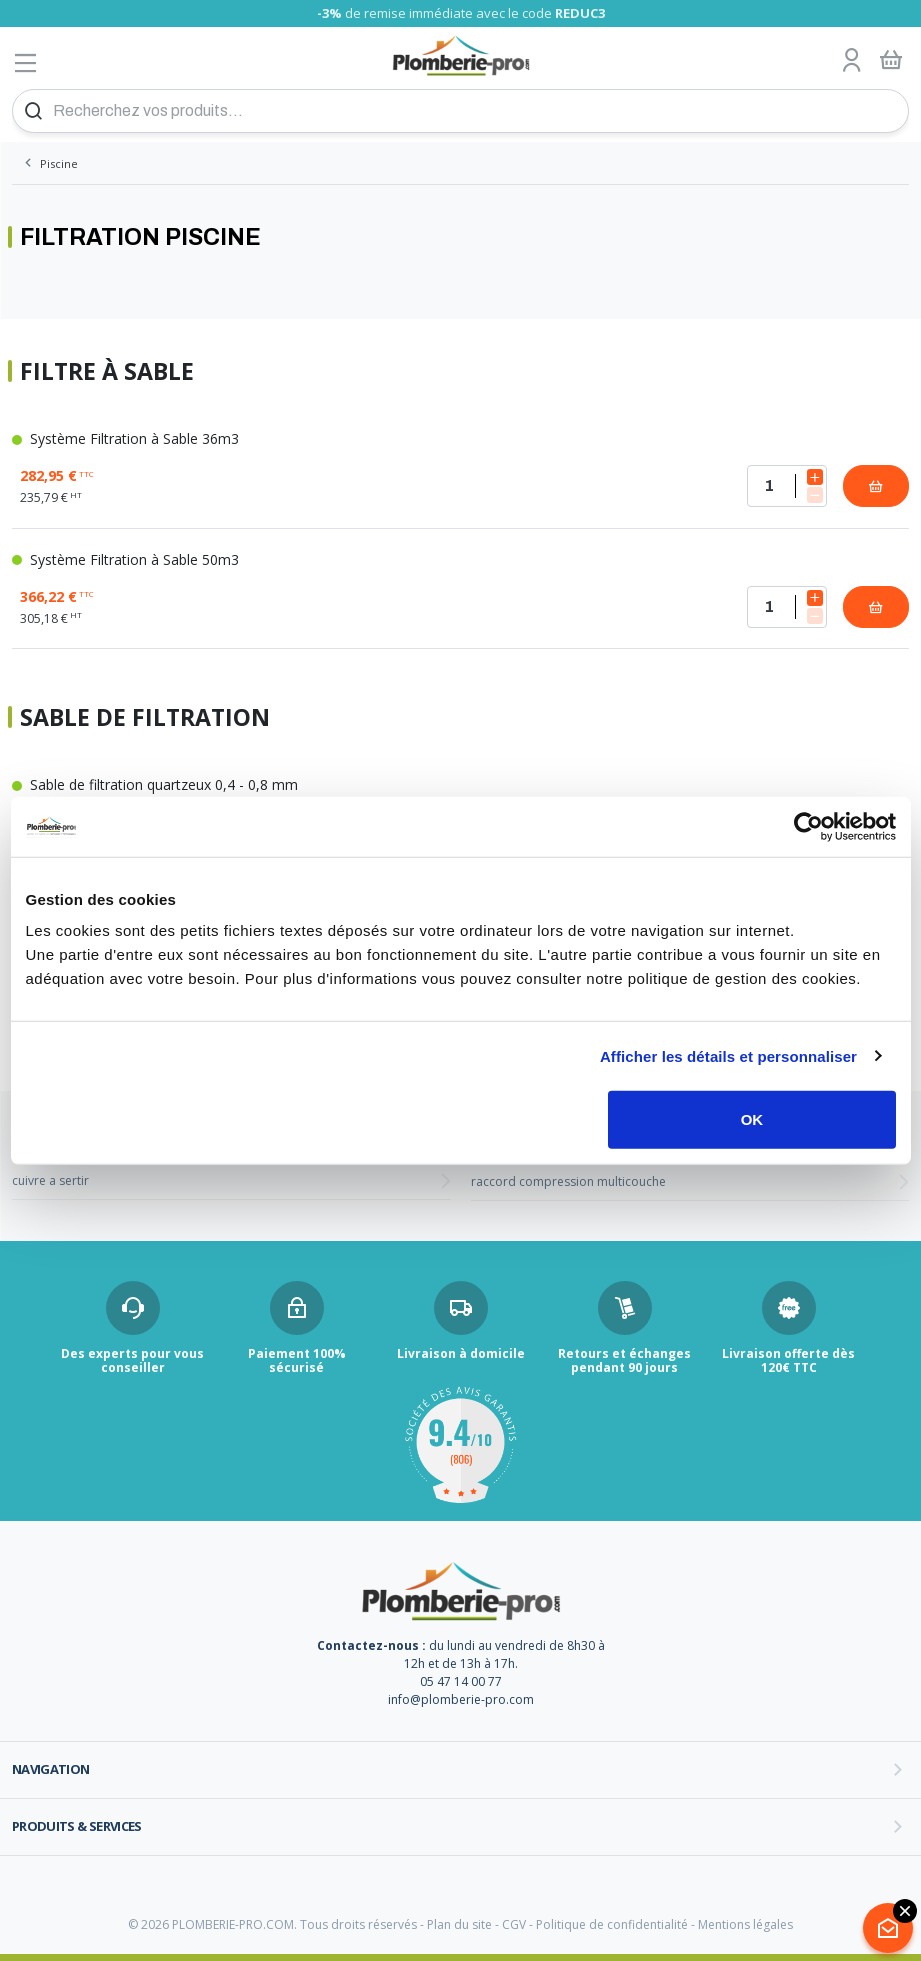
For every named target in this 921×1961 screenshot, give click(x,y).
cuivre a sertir (50, 1180)
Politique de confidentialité (612, 1924)
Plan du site (459, 1924)
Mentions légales (745, 1924)
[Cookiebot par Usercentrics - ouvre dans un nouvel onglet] (808, 826)
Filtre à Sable (107, 371)
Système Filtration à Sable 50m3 (125, 559)
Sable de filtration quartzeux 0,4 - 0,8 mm (155, 784)
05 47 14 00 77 (461, 1681)
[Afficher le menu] (26, 62)
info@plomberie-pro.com (461, 1699)
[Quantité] (787, 486)
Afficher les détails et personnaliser (728, 1055)
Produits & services (77, 1826)
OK (752, 1119)
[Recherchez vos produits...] (460, 111)
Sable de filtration (145, 717)
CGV (514, 1924)
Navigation (51, 1769)
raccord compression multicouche (568, 1181)
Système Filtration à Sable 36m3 (125, 438)
